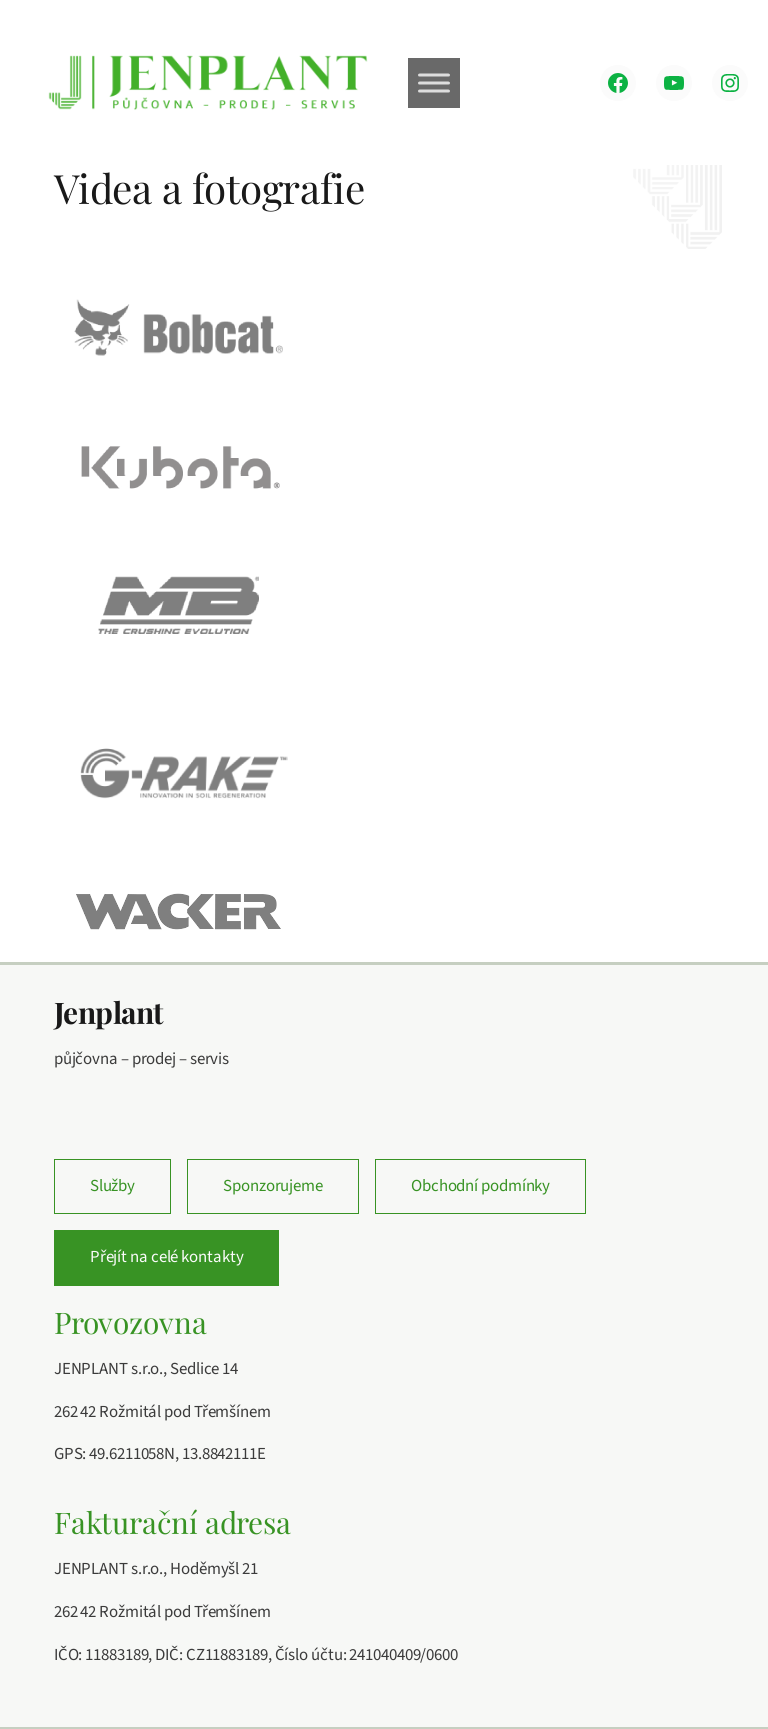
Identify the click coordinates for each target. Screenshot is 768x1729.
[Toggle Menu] (434, 82)
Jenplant (108, 1011)
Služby (112, 1186)
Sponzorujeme (273, 1186)
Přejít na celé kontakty (167, 1257)
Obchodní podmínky (480, 1186)
